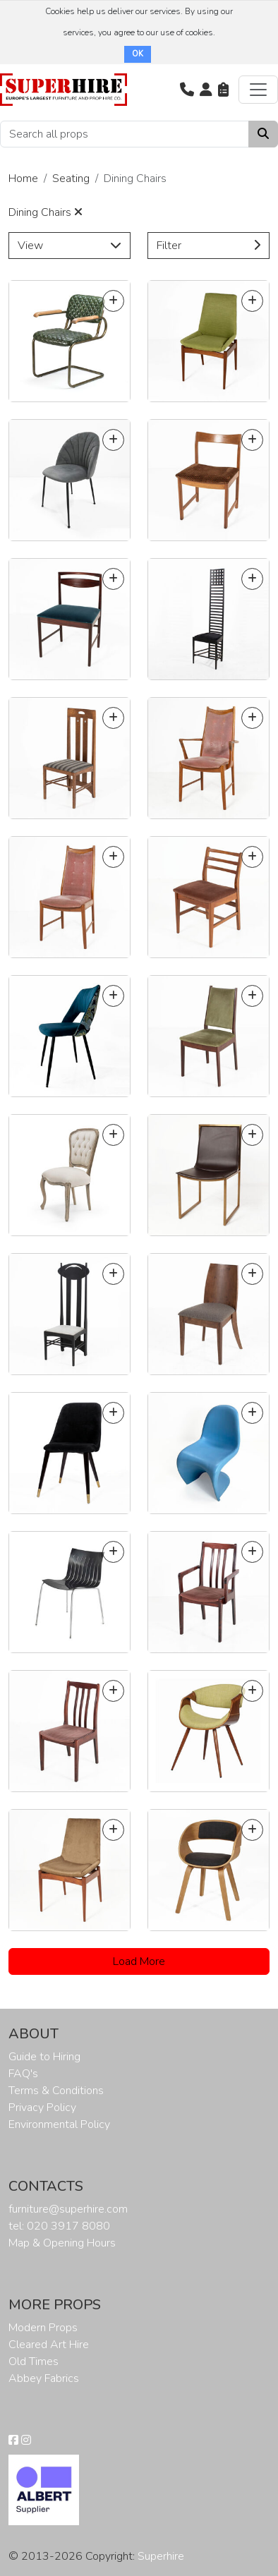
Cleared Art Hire (48, 2344)
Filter (208, 245)
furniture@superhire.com (68, 2209)
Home (23, 178)
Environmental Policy (59, 2124)
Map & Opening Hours (62, 2243)
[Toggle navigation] (258, 89)
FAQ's (23, 2073)
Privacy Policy (42, 2107)
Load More (139, 1961)
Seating (71, 178)
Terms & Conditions (56, 2090)
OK (137, 54)
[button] (187, 89)
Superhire (161, 2556)
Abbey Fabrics (43, 2378)
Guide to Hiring (44, 2056)
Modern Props (43, 2327)
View (69, 245)
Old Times (33, 2361)
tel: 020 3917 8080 (59, 2226)
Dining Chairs (45, 212)
